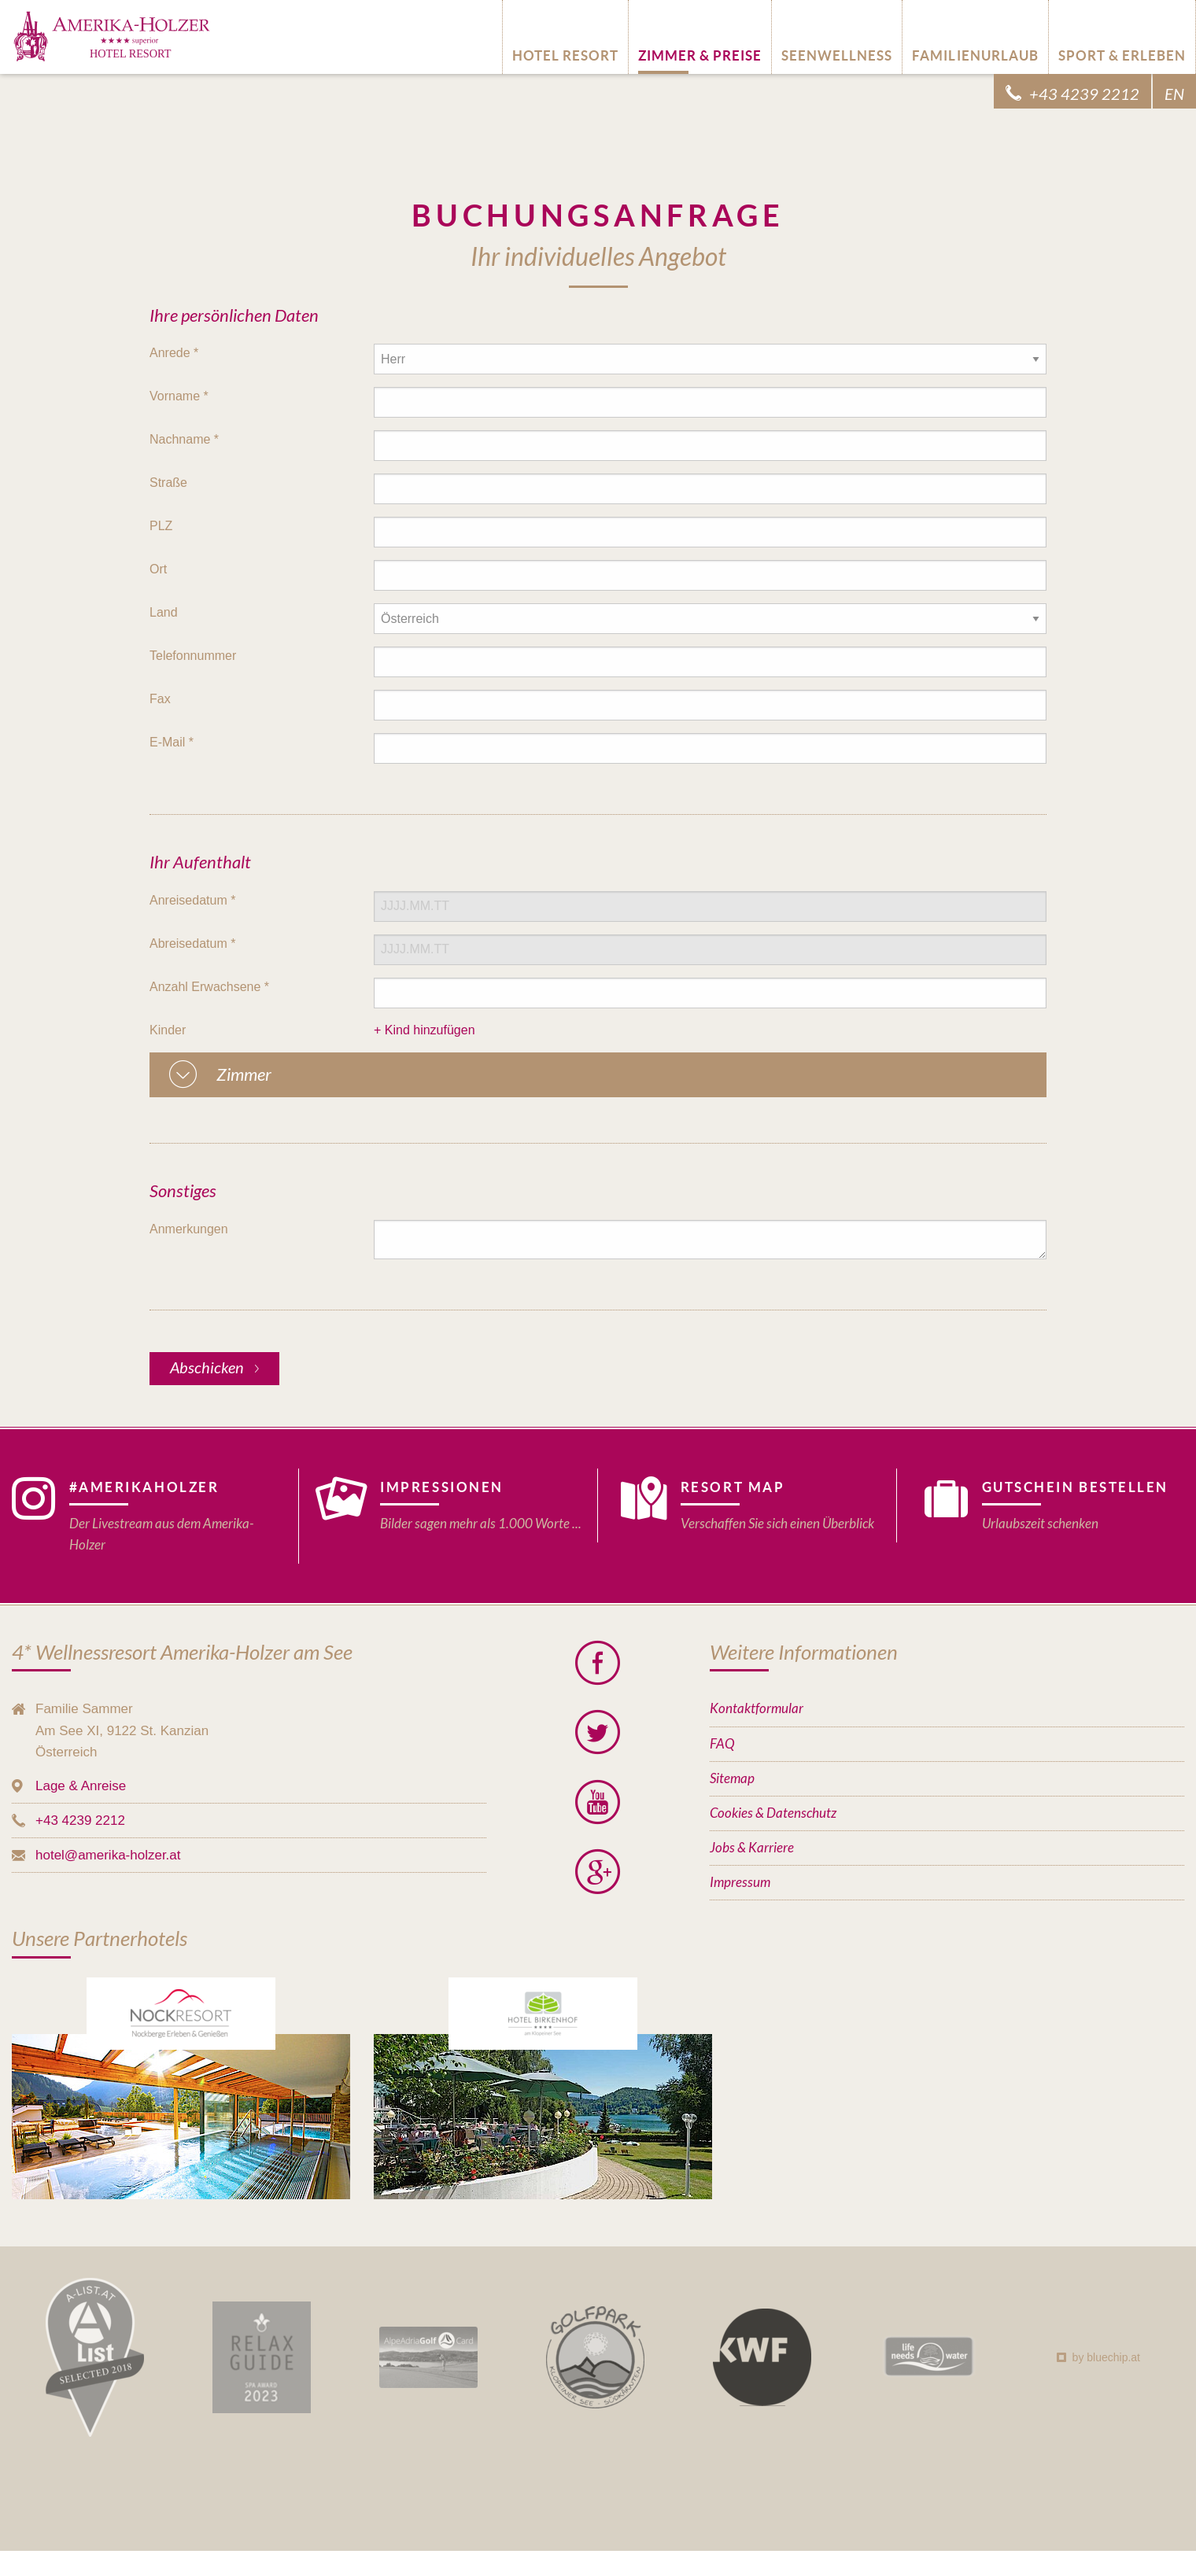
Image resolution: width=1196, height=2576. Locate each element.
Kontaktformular (756, 1709)
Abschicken (208, 1368)
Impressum (740, 1882)
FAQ (722, 1744)
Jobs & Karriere (752, 1848)
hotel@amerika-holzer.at (108, 1855)
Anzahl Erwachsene (209, 986)
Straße (168, 482)
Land (164, 612)
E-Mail (172, 742)
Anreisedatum (192, 900)
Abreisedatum (192, 943)
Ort (158, 569)
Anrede (174, 352)
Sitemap (732, 1779)
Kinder (168, 1030)
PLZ (161, 526)
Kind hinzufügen (430, 1030)
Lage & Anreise (80, 1785)
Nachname (184, 439)
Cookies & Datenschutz (773, 1813)
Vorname (179, 396)
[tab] (598, 1075)
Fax (160, 699)
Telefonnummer (193, 655)
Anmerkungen (189, 1229)
